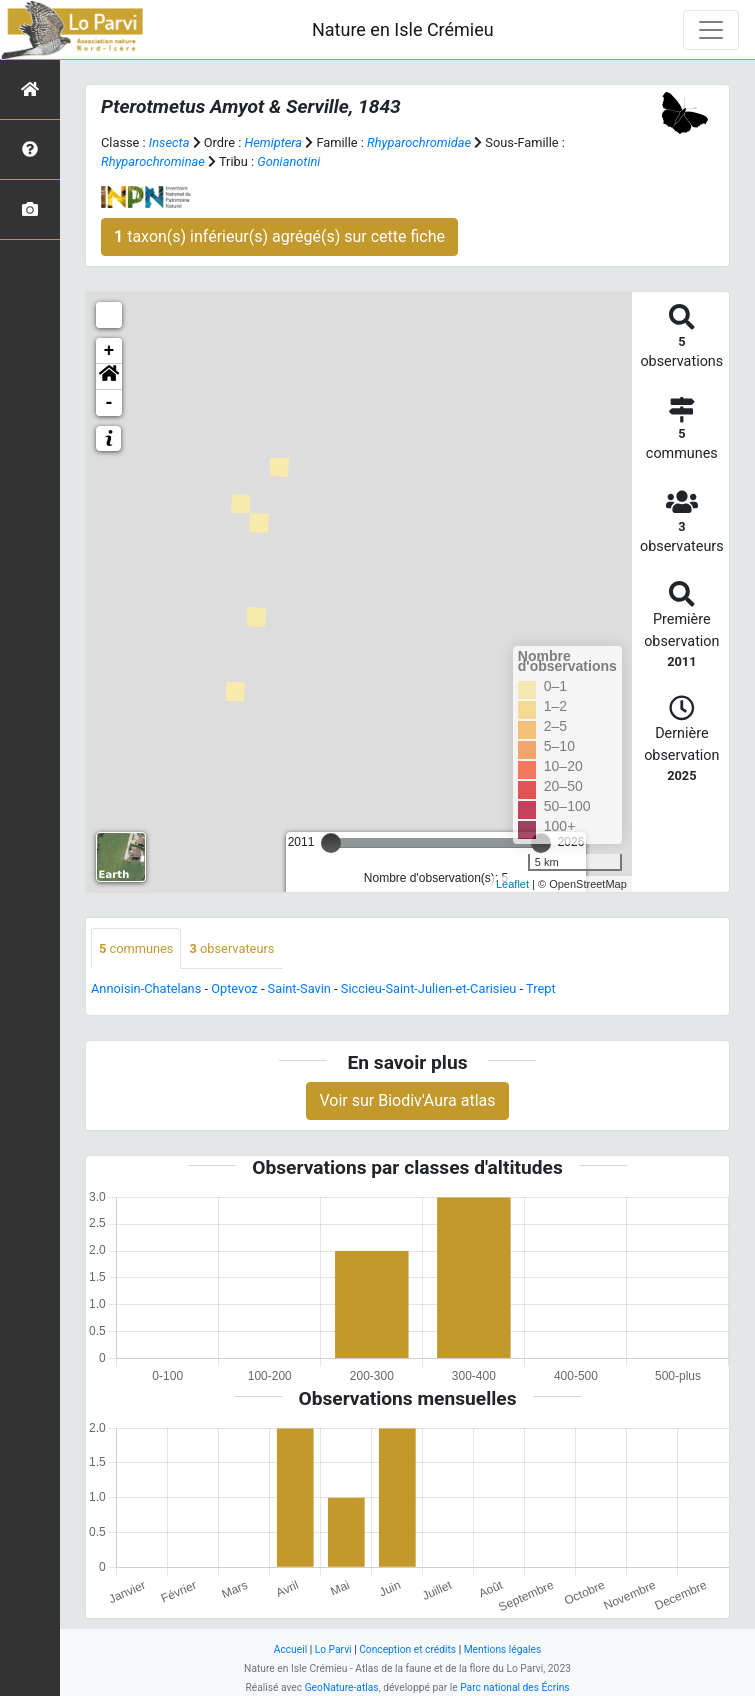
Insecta (169, 142)
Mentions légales (503, 1649)
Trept (541, 988)
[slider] (331, 843)
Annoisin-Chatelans (146, 988)
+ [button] (109, 351)
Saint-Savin (299, 988)
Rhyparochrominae (153, 161)
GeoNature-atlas (342, 1687)
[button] (109, 377)
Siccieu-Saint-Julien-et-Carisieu (429, 988)
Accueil (290, 1649)
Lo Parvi (333, 1649)
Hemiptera (273, 142)
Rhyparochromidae (419, 142)
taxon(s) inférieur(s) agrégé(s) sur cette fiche (279, 236)
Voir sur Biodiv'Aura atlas (407, 1100)
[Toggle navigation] (711, 30)
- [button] (109, 403)
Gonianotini (288, 161)
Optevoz (234, 988)
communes (136, 948)
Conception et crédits (407, 1649)
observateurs (231, 948)
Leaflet (512, 884)
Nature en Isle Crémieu (403, 29)
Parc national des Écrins (514, 1687)
